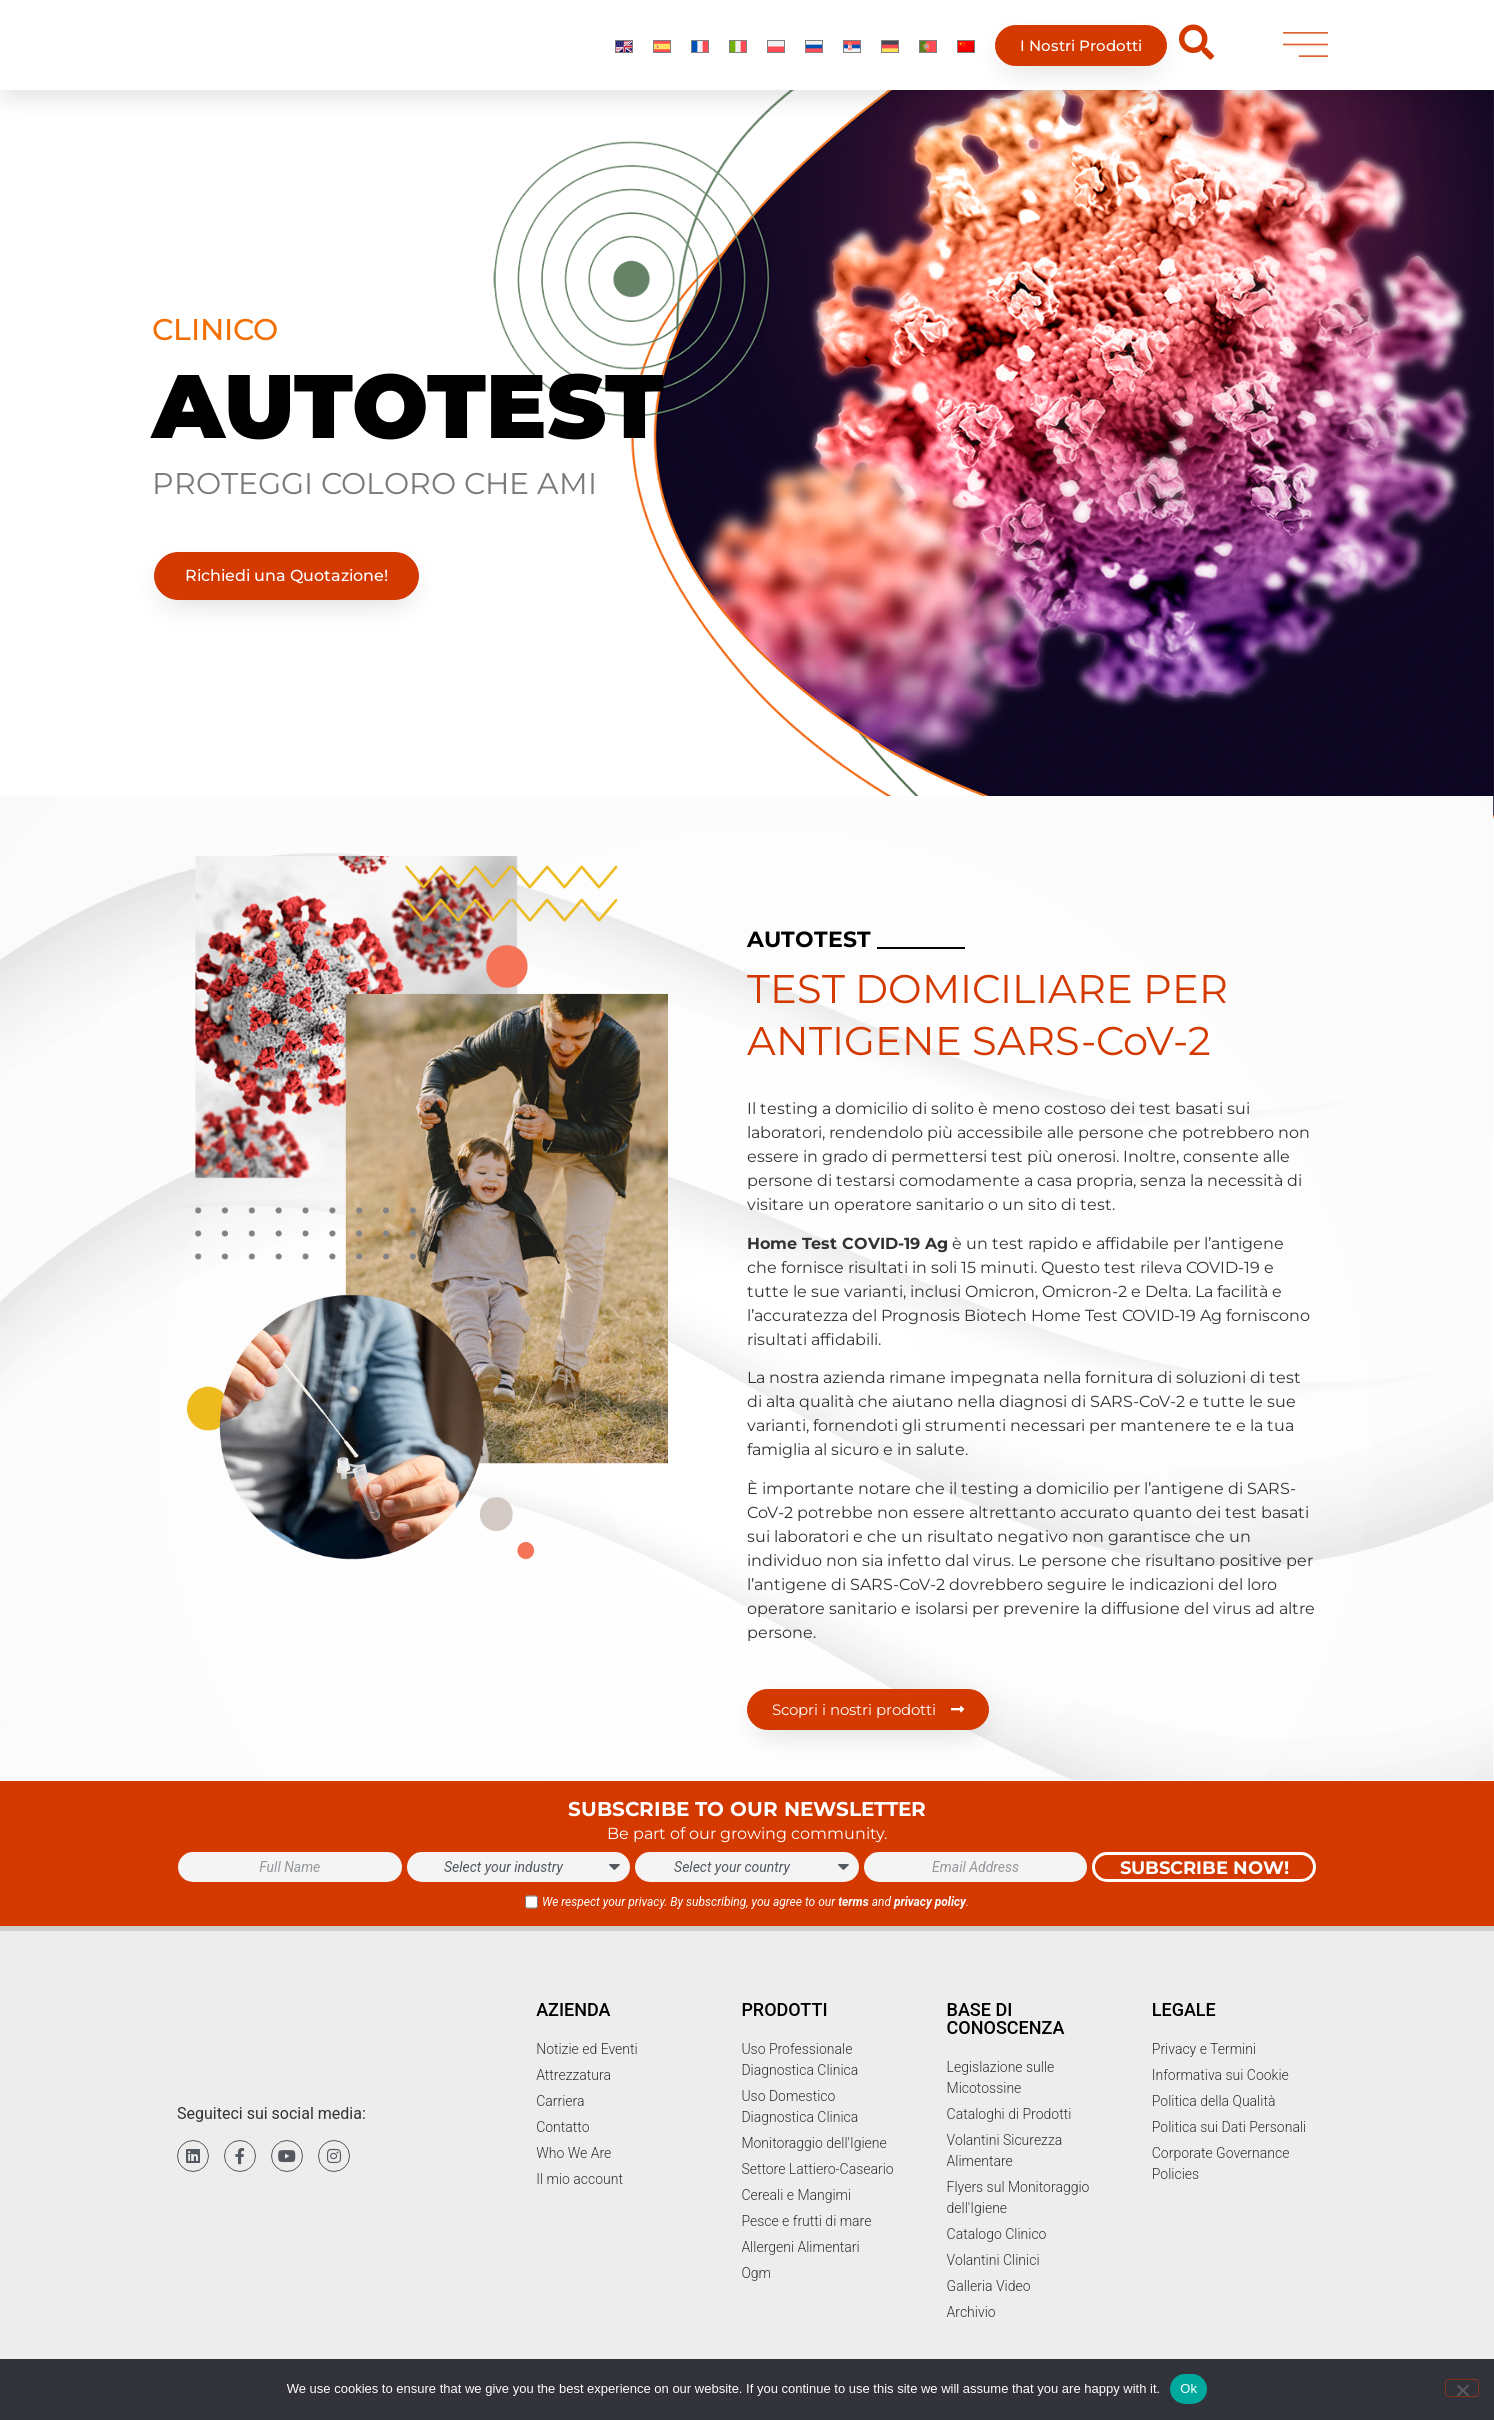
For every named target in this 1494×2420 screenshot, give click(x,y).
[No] (1462, 2388)
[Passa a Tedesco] (890, 51)
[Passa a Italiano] (738, 51)
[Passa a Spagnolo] (662, 51)
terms (853, 1902)
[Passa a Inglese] (624, 51)
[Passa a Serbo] (852, 51)
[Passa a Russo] (814, 51)
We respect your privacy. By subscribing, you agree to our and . (755, 1902)
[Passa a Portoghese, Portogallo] (928, 51)
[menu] (1305, 51)
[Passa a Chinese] (966, 51)
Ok (1188, 2388)
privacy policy (930, 1902)
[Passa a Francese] (700, 51)
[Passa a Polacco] (776, 51)
